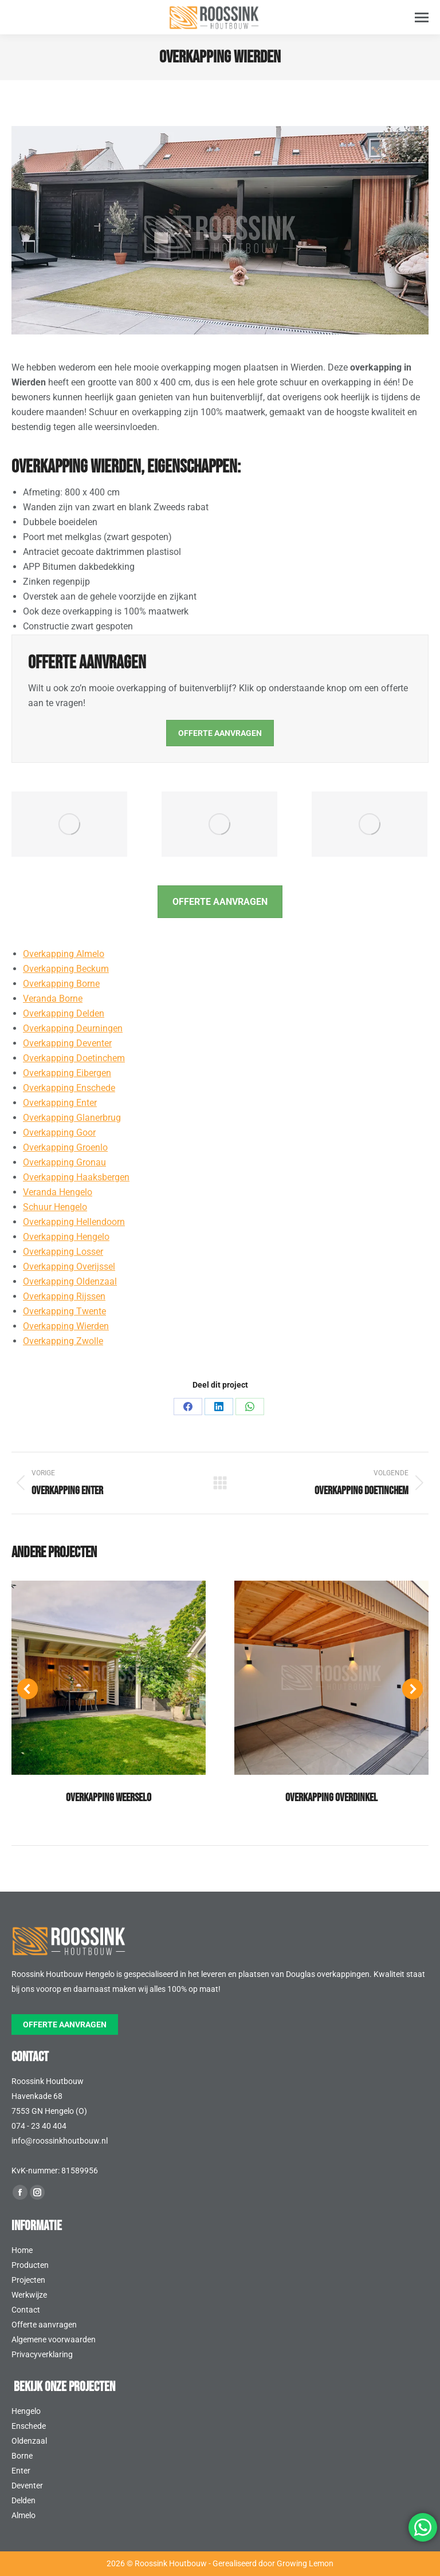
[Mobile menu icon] (422, 17)
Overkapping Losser (63, 1251)
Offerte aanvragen (44, 2324)
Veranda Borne (52, 998)
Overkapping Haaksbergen (76, 1177)
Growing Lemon (305, 2563)
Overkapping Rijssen (64, 1296)
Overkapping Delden (63, 1013)
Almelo (23, 2515)
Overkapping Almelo (63, 953)
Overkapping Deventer (67, 1043)
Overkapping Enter (60, 1102)
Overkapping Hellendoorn (74, 1221)
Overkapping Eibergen (67, 1073)
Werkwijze (29, 2294)
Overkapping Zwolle (63, 1341)
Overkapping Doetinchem (74, 1058)
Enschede (28, 2426)
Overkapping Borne (61, 983)
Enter (20, 2470)
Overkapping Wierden (66, 1326)
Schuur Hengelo (55, 1207)
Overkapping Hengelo (66, 1236)
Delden (23, 2500)
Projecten (28, 2279)
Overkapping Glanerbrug (72, 1117)
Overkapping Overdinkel (331, 1798)
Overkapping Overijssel (69, 1266)
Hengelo (26, 2411)
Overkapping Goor (59, 1132)
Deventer (27, 2485)
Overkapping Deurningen (73, 1028)
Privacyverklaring (42, 2354)
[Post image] (108, 1678)
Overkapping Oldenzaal (70, 1281)
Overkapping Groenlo (65, 1147)
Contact (25, 2309)
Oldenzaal (29, 2440)
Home (22, 2250)
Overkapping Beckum (66, 968)
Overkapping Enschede (69, 1087)
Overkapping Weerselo (108, 1798)
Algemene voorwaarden (53, 2339)
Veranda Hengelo (57, 1192)
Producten (30, 2265)
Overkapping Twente (64, 1311)
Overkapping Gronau (64, 1162)
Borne (22, 2455)
